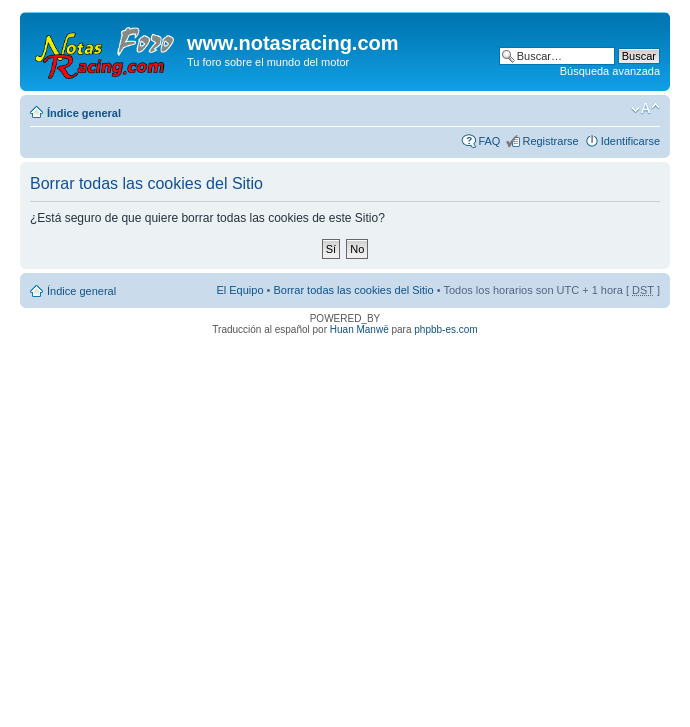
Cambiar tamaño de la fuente (645, 109)
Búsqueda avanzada (610, 71)
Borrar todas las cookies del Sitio (353, 290)
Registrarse (550, 141)
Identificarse (630, 141)
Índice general (84, 113)
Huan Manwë (359, 329)
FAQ (489, 141)
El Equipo (239, 290)
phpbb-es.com (445, 329)
